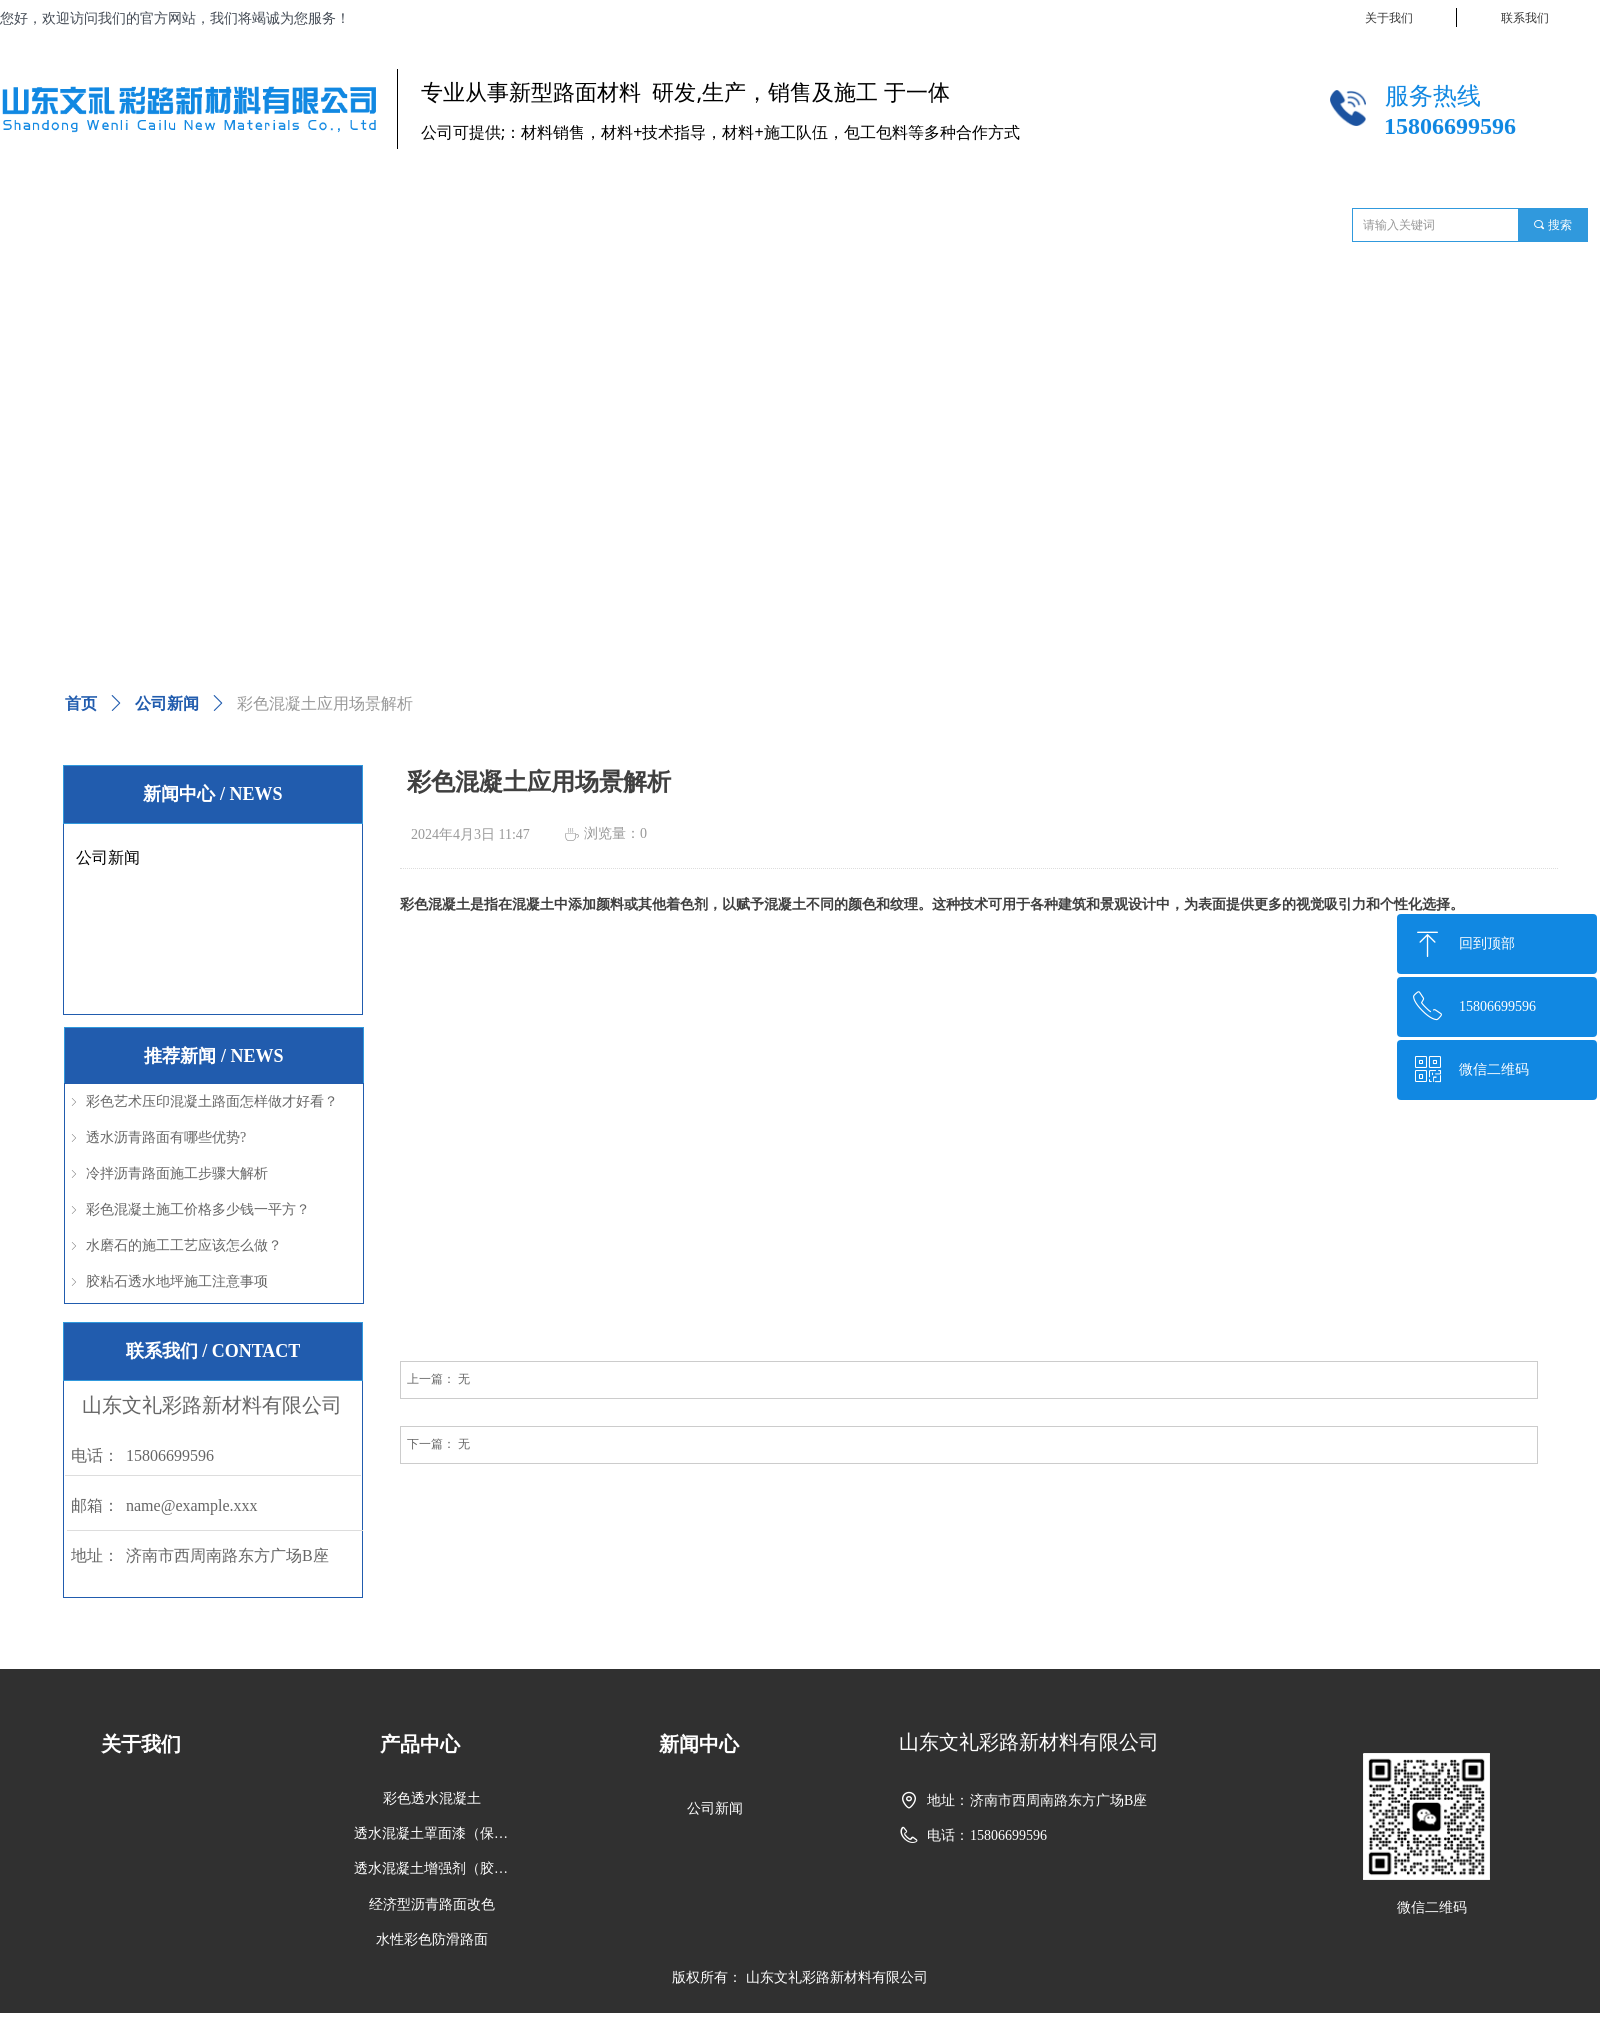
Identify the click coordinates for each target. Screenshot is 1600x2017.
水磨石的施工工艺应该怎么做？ (184, 1245)
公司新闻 (167, 703)
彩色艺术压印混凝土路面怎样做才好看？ (212, 1101)
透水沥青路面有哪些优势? (166, 1137)
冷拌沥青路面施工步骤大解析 (177, 1173)
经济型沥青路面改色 (432, 1904)
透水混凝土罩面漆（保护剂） (438, 1833)
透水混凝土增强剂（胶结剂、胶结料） (438, 1868)
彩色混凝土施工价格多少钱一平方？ (198, 1209)
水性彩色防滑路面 (432, 1939)
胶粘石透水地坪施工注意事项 (177, 1281)
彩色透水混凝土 (432, 1798)
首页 (81, 703)
